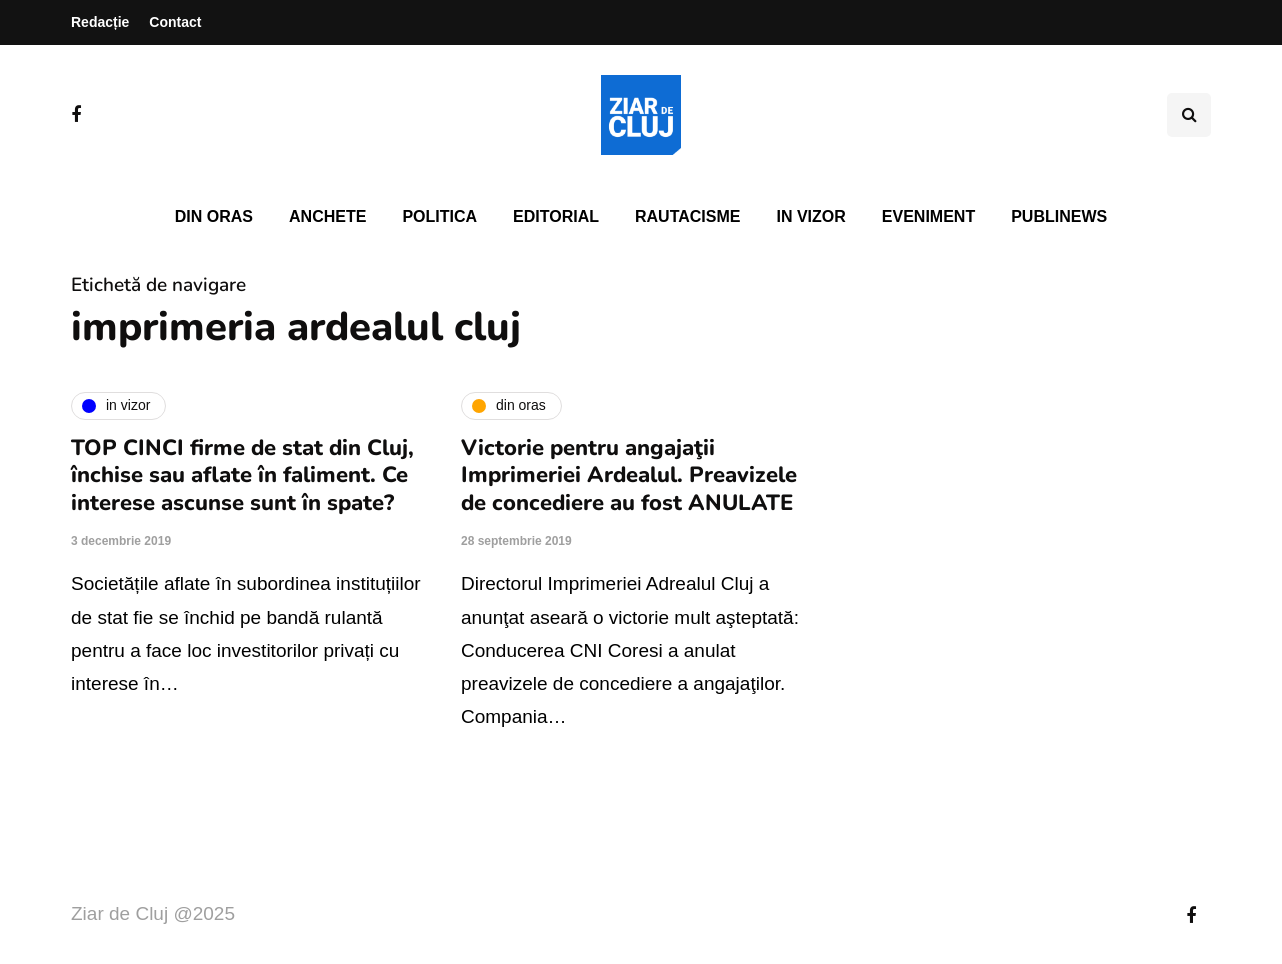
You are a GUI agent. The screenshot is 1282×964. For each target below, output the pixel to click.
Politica (439, 216)
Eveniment (928, 216)
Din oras (214, 216)
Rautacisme (687, 216)
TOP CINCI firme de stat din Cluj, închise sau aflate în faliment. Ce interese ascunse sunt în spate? (242, 475)
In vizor (810, 216)
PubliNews (1059, 216)
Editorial (556, 216)
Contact (175, 22)
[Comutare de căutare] (1189, 115)
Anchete (327, 216)
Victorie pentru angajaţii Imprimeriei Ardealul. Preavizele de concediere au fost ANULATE (629, 475)
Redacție (100, 22)
